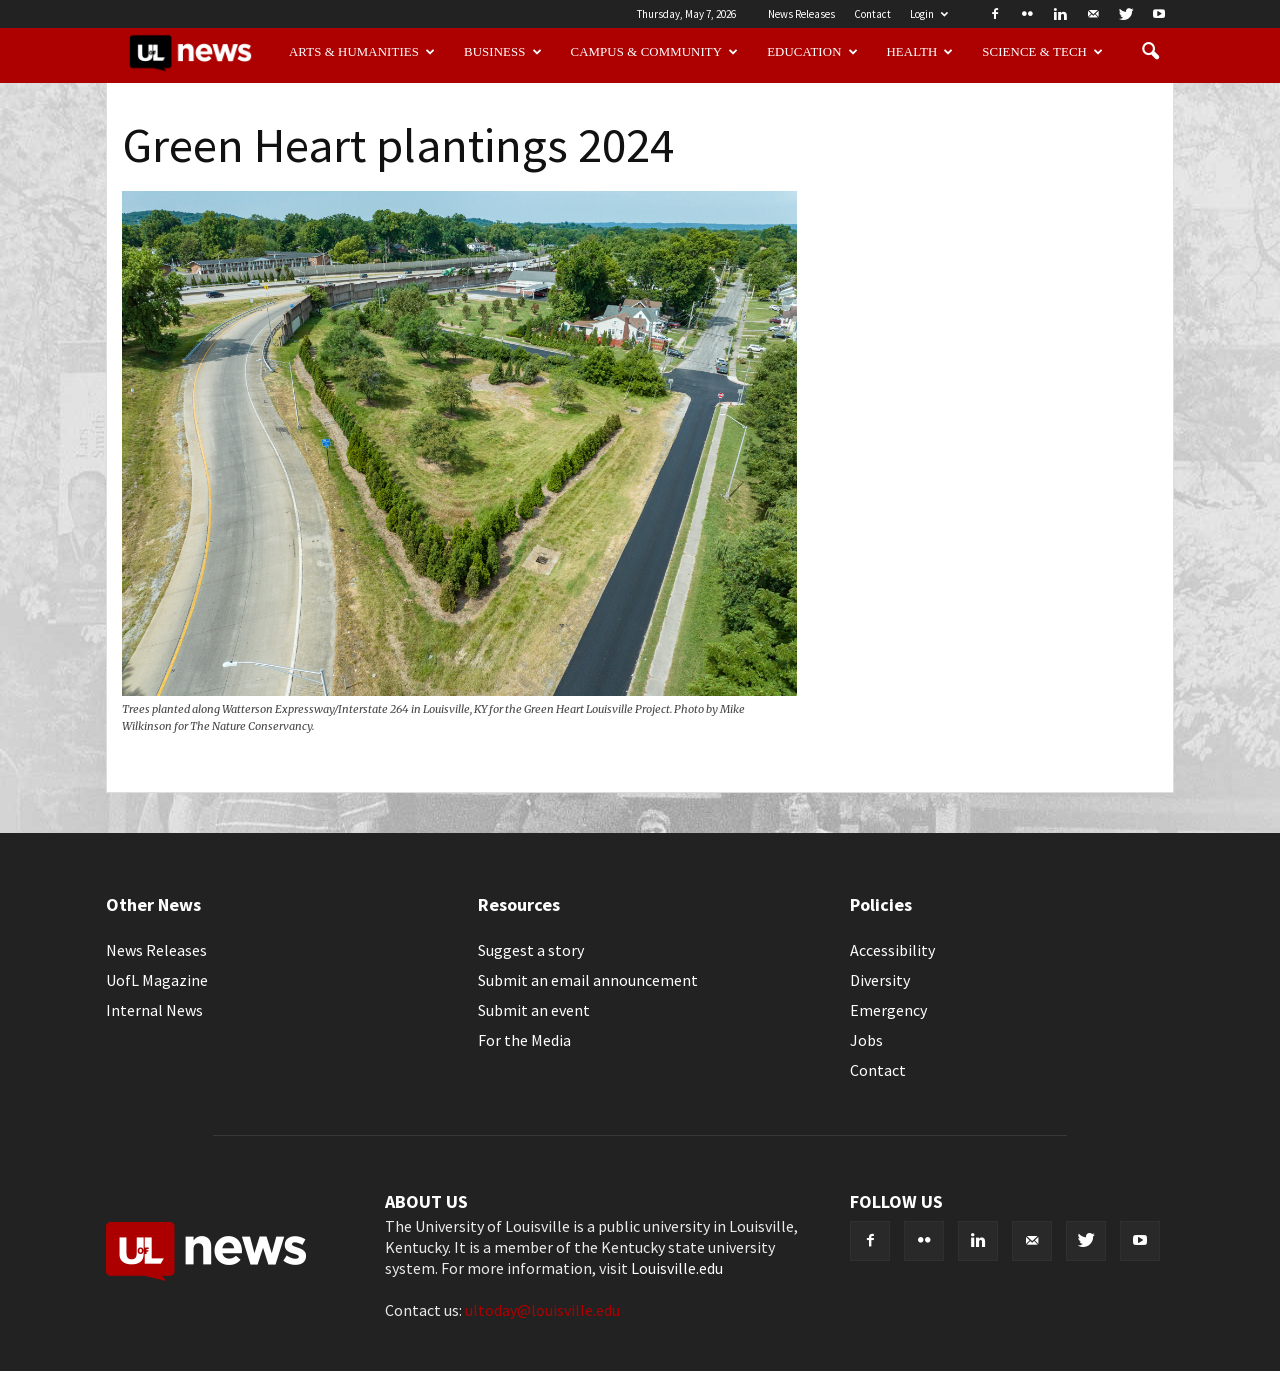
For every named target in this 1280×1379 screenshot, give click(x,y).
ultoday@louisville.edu (542, 1310)
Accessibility (892, 950)
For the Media (524, 1040)
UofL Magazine (157, 980)
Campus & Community (655, 52)
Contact (872, 14)
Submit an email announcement (588, 980)
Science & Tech (1042, 52)
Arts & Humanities (362, 52)
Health (920, 52)
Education (812, 52)
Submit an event (534, 1010)
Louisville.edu (677, 1268)
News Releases (801, 14)
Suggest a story (531, 950)
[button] (1150, 52)
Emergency (888, 1010)
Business (503, 52)
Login (929, 14)
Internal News (154, 1010)
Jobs (866, 1040)
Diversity (880, 980)
